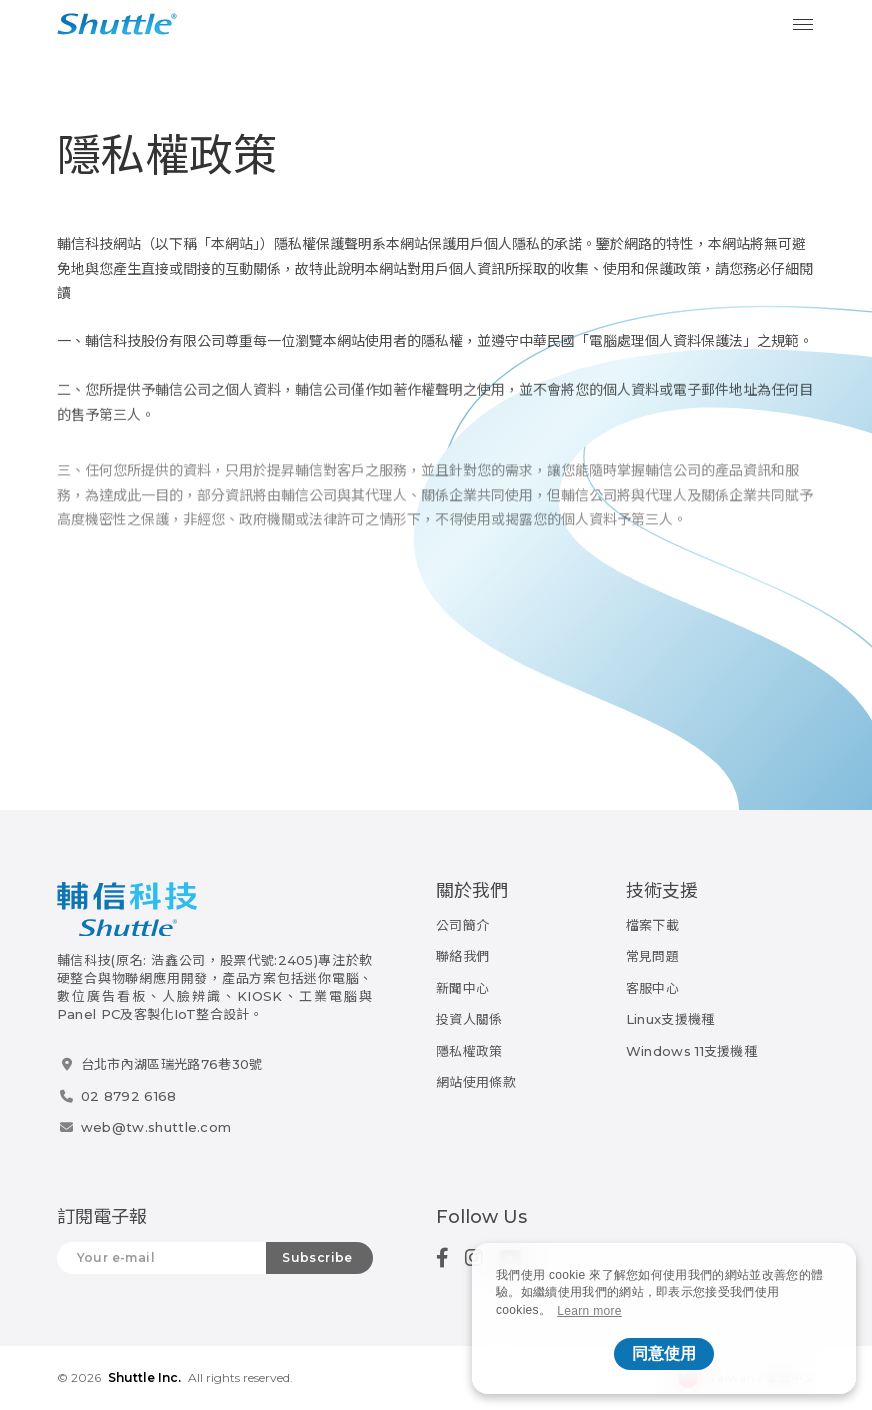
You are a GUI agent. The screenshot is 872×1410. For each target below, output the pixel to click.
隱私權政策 (469, 1051)
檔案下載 (652, 925)
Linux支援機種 (670, 1019)
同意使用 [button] (664, 1353)
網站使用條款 (476, 1082)
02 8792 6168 (129, 1096)
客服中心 (652, 988)
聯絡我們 (462, 956)
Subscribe (317, 1257)
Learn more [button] (589, 1311)
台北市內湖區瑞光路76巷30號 (172, 1064)
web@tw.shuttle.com (156, 1127)
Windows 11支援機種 (691, 1051)
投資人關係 (469, 1019)
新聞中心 (462, 988)
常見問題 (652, 956)
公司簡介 (462, 925)
